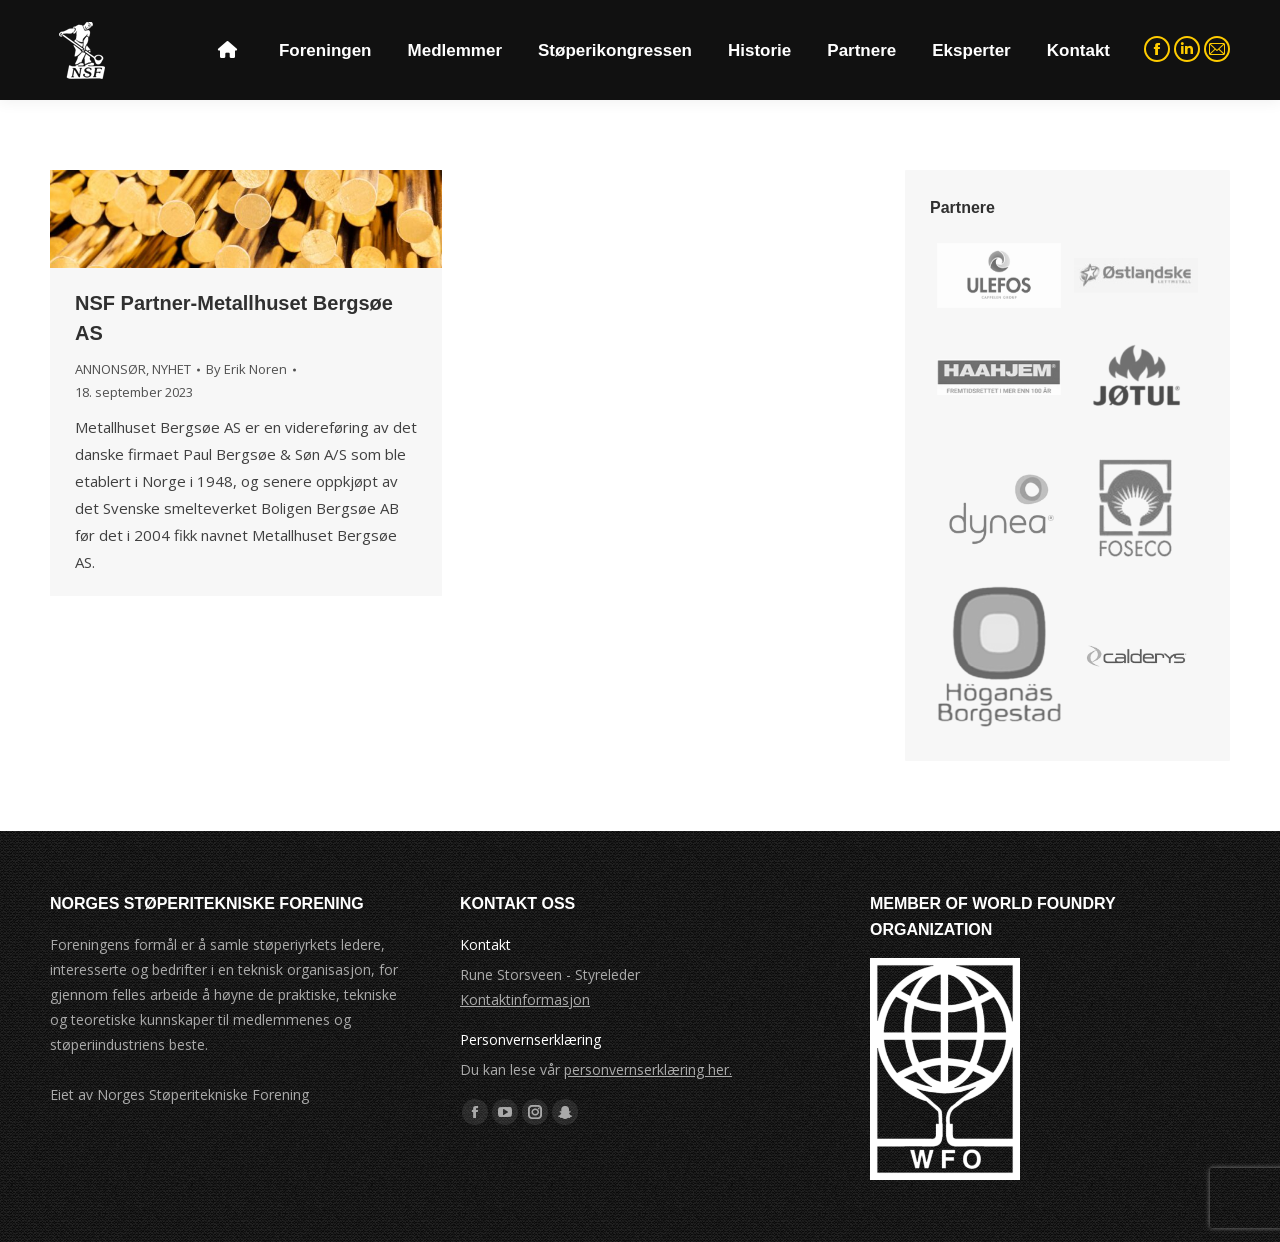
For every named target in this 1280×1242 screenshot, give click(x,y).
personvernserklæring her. (648, 1069)
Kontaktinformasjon (525, 999)
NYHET (171, 369)
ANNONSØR (110, 369)
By (246, 369)
